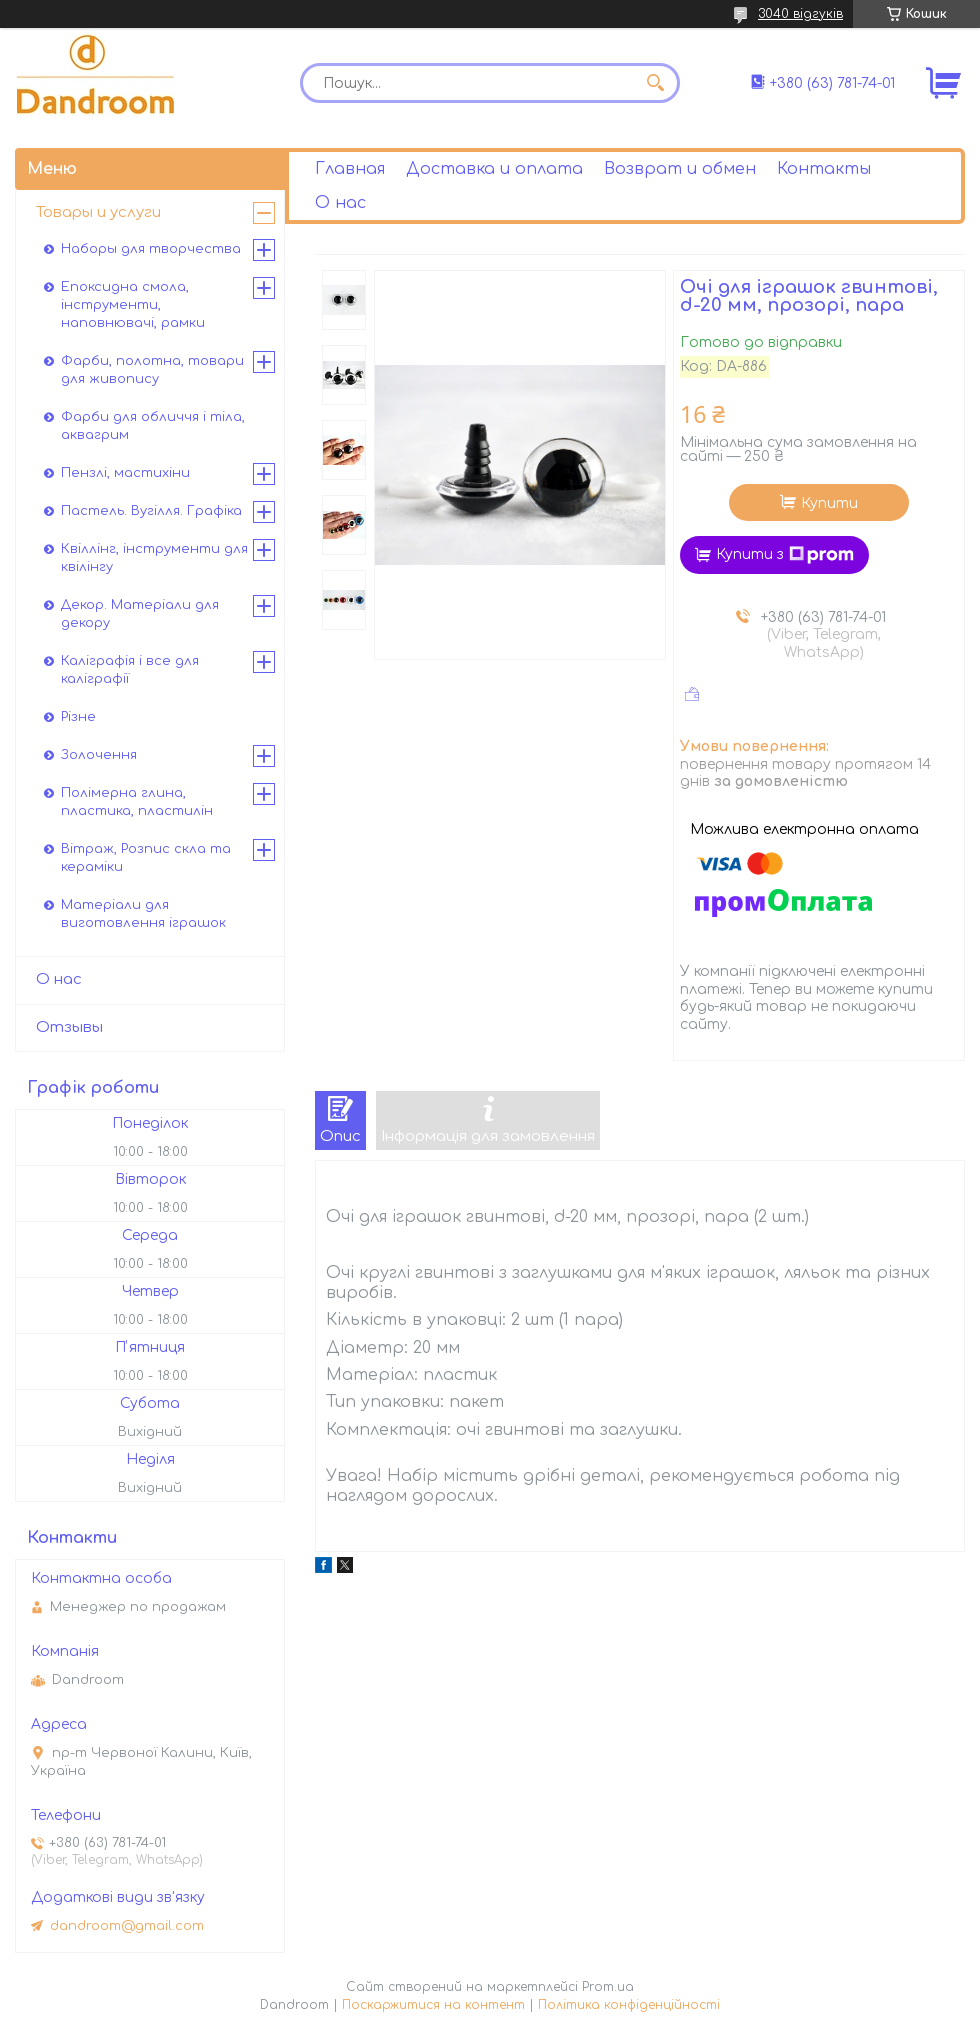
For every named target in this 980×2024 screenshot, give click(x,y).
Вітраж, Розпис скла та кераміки (146, 858)
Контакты (824, 169)
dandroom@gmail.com (127, 1926)
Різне (78, 717)
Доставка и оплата (494, 169)
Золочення (99, 755)
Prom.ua (608, 1987)
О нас (340, 203)
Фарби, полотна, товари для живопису (152, 370)
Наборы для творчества (151, 249)
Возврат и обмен (680, 169)
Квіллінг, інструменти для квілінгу (154, 558)
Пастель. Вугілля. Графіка (151, 511)
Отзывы (69, 1027)
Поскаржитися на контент (433, 2005)
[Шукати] (655, 83)
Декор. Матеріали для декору (140, 614)
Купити (829, 503)
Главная (350, 169)
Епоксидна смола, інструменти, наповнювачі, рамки (133, 305)
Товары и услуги (98, 212)
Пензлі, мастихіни (125, 473)
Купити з (785, 555)
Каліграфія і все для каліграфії (130, 670)
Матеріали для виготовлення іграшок (143, 914)
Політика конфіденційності (629, 2005)
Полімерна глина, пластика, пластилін (137, 802)
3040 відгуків (800, 14)
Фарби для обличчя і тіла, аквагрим (153, 426)
